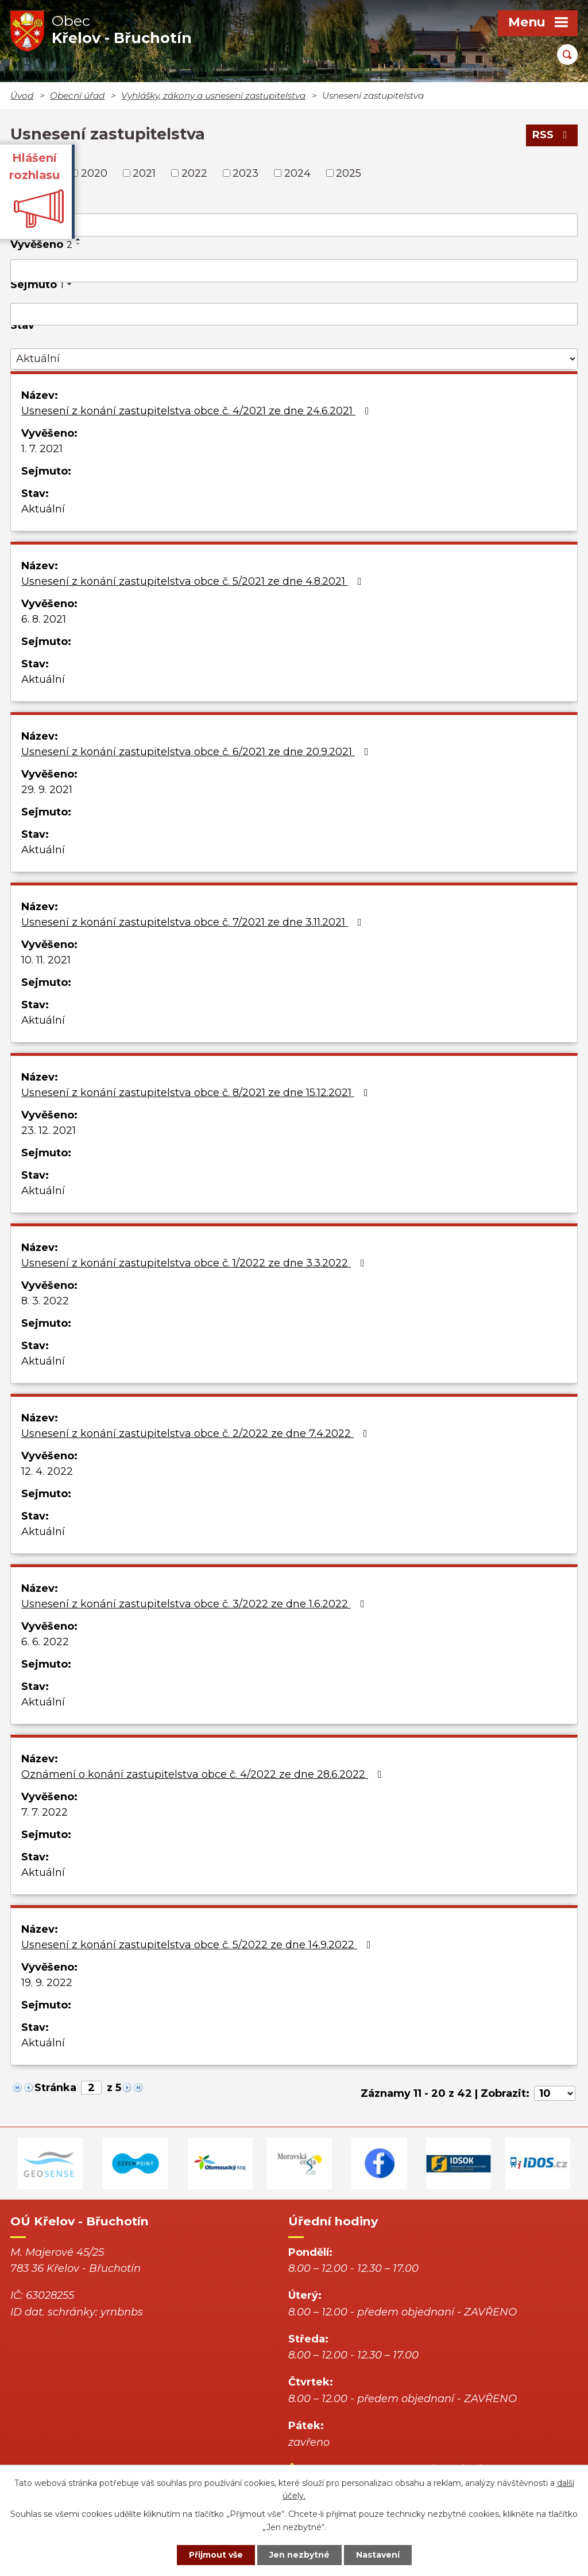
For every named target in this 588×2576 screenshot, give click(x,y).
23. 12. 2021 (48, 1130)
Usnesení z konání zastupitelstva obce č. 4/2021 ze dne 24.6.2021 (197, 411)
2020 (94, 172)
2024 (297, 172)
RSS (552, 135)
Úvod (21, 95)
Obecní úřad (77, 95)
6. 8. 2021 (43, 619)
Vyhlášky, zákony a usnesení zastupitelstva (213, 95)
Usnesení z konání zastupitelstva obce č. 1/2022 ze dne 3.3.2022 (195, 1263)
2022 (194, 172)
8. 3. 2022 (45, 1301)
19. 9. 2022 (46, 1982)
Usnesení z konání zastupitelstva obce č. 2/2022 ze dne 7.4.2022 (196, 1433)
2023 (245, 172)
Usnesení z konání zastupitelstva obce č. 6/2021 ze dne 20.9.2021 (197, 751)
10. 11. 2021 (46, 960)
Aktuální (43, 509)
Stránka (55, 2087)
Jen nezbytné (299, 2555)
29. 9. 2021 (46, 789)
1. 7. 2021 (42, 448)
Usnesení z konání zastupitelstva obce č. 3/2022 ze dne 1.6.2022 (195, 1604)
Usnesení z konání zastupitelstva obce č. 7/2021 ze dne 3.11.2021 (193, 922)
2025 (348, 172)
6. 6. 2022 (45, 1641)
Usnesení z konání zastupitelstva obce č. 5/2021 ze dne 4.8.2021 (193, 581)
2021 (144, 172)
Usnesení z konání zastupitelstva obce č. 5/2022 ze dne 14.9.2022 (198, 1944)
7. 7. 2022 (44, 1812)
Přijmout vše (216, 2555)
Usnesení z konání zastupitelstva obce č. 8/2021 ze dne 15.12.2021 (197, 1092)
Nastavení (378, 2555)
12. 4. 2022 (47, 1471)
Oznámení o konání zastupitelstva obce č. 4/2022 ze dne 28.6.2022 (203, 1774)
